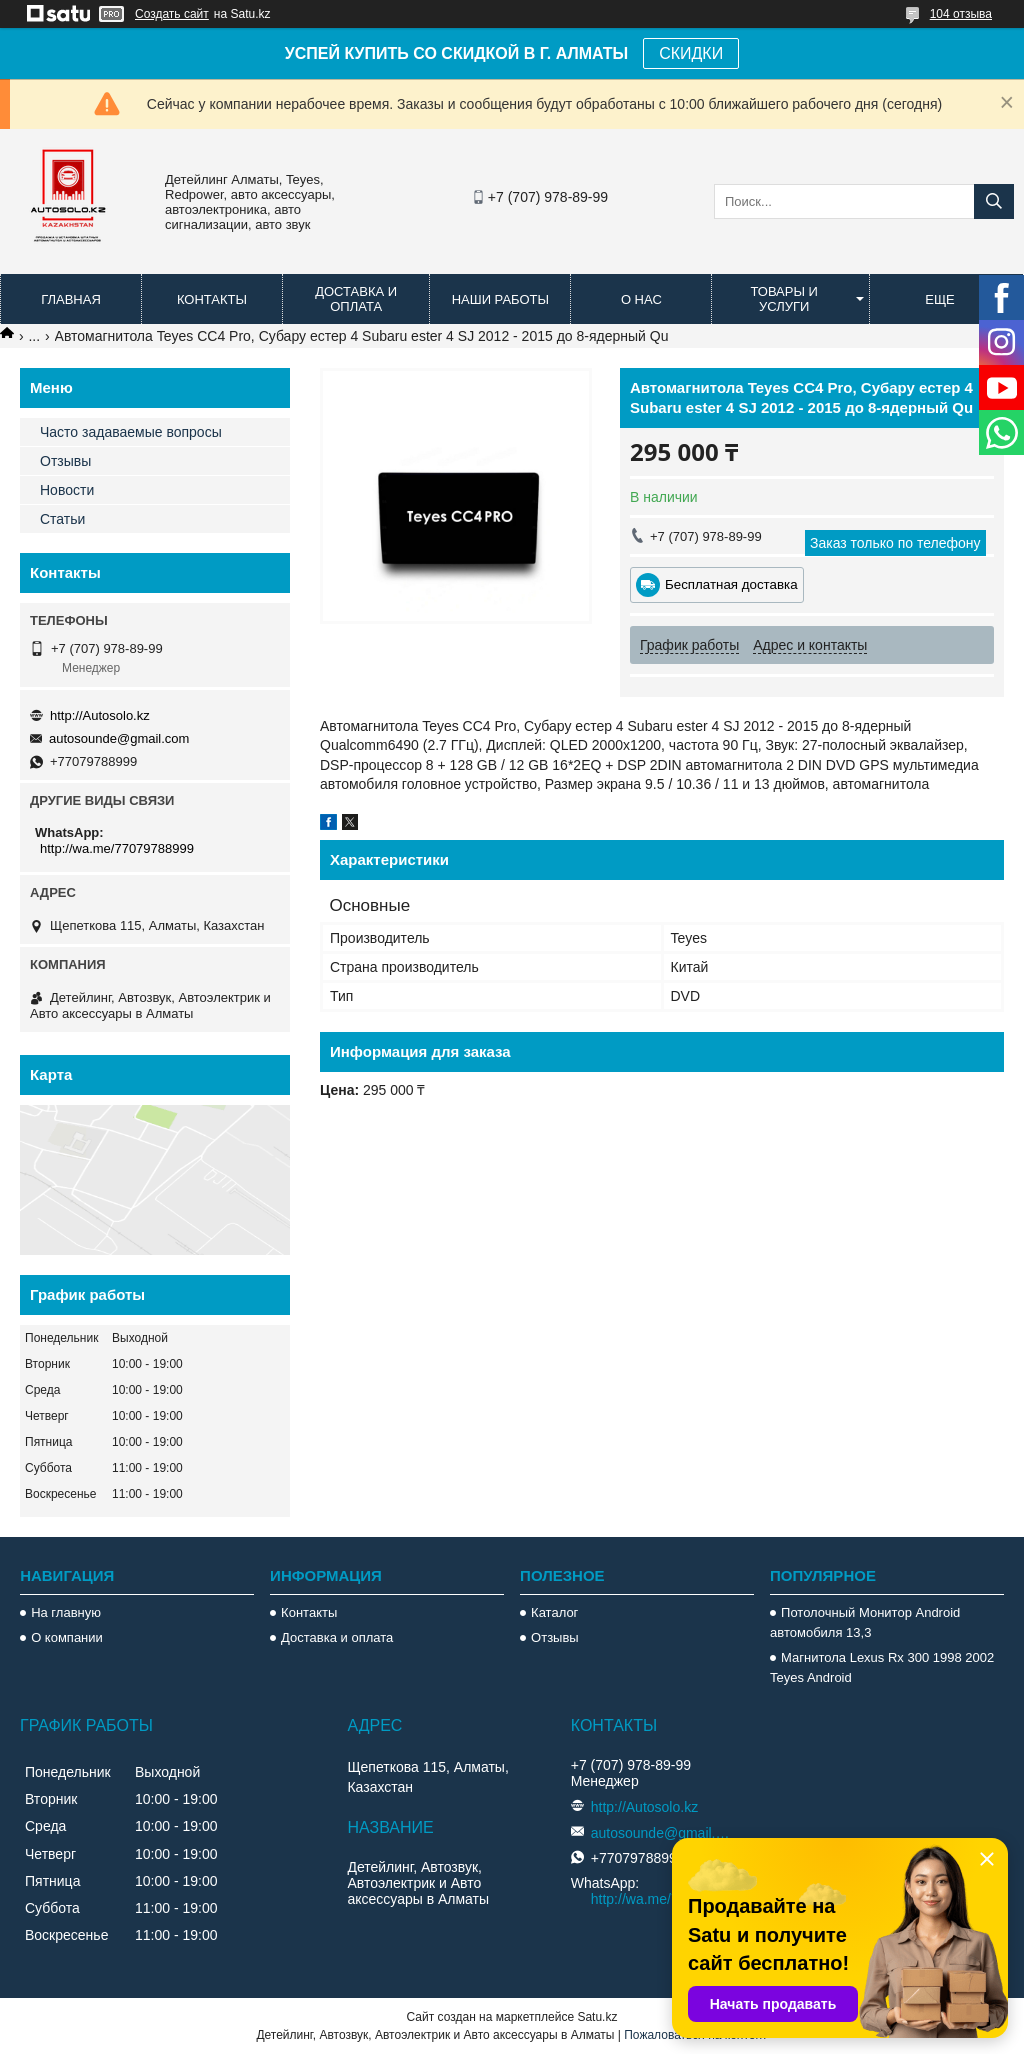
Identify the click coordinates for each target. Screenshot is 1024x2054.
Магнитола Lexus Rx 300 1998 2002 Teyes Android (882, 1667)
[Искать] (994, 201)
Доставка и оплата (356, 299)
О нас (641, 299)
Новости (67, 490)
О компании (67, 1637)
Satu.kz (597, 2017)
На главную (66, 1612)
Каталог (554, 1612)
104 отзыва (961, 14)
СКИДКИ (691, 53)
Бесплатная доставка (731, 584)
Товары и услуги (784, 299)
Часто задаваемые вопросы (131, 432)
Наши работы (500, 299)
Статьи (62, 519)
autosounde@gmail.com (119, 738)
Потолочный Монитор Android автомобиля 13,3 (865, 1622)
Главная (71, 299)
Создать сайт (172, 14)
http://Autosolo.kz (100, 715)
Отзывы (65, 461)
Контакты (212, 299)
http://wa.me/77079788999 (117, 848)
